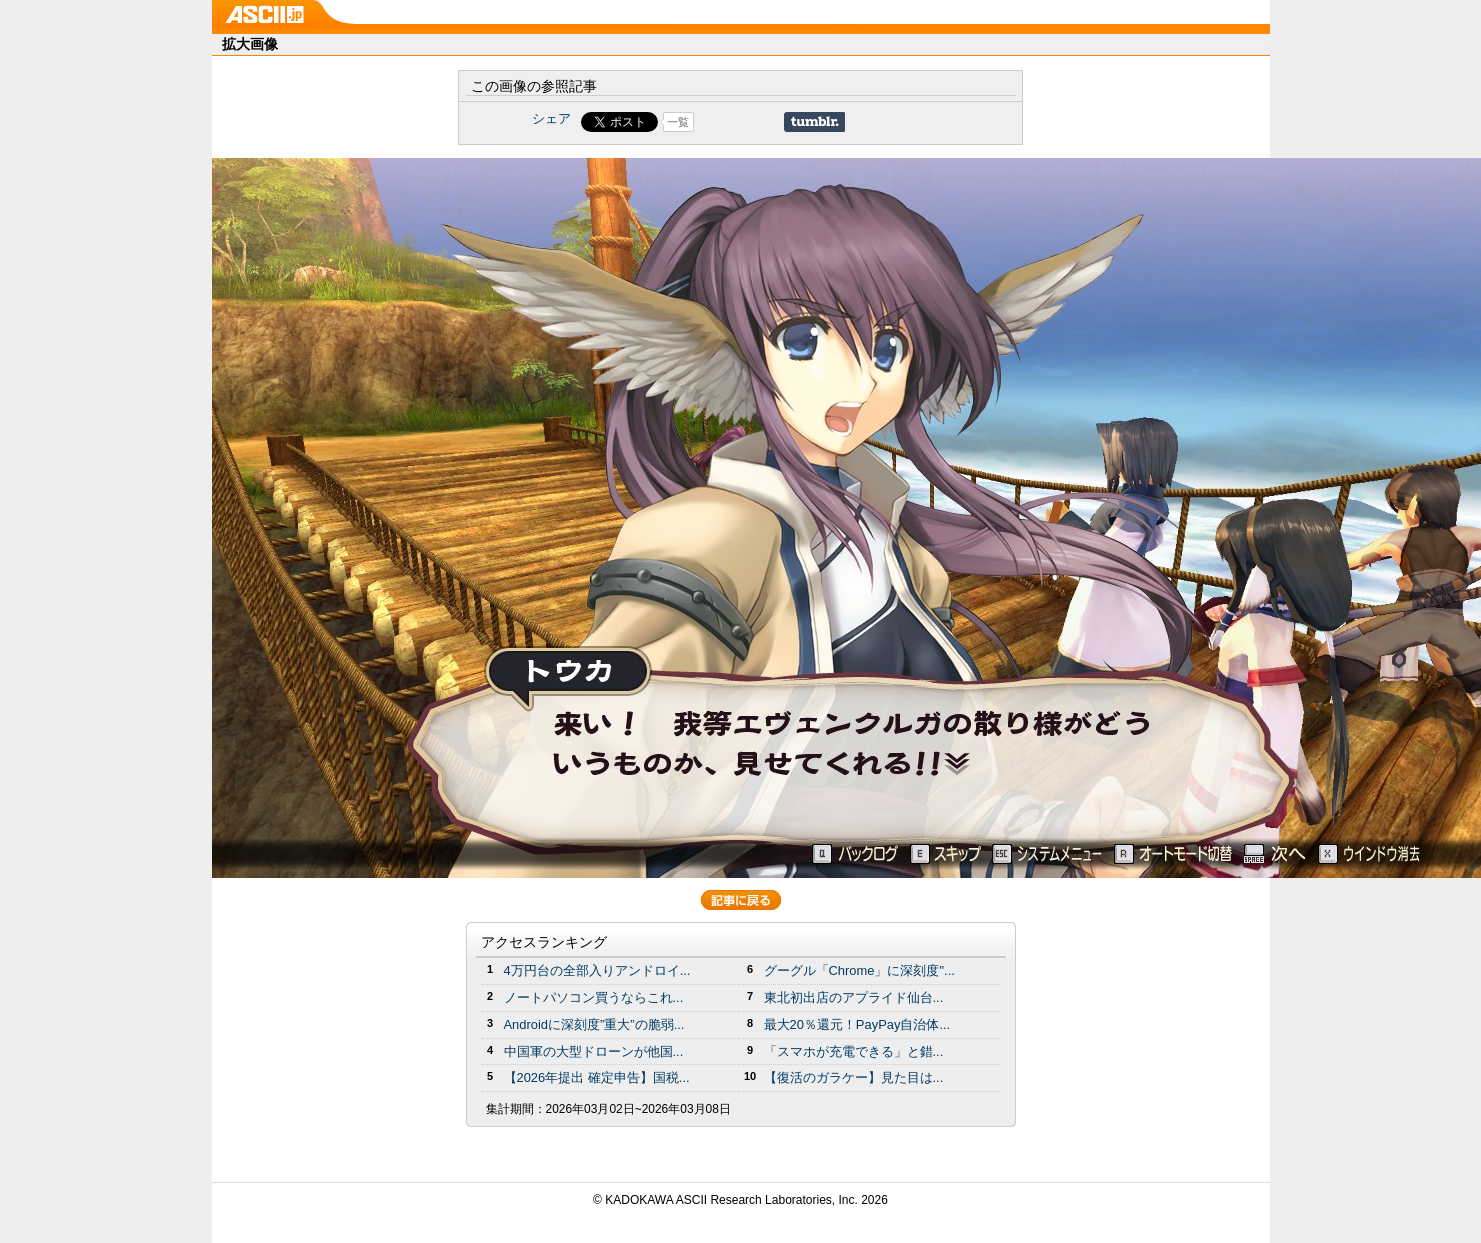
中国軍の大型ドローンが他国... (594, 1051)
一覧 (678, 122)
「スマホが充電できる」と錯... (854, 1051)
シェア (551, 118)
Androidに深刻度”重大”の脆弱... (594, 1024)
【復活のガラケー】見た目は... (854, 1077)
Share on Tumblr (814, 122)
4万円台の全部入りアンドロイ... (597, 970)
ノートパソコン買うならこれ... (594, 997)
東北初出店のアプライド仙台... (854, 997)
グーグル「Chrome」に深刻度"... (859, 970)
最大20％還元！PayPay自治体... (857, 1024)
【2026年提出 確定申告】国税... (597, 1077)
